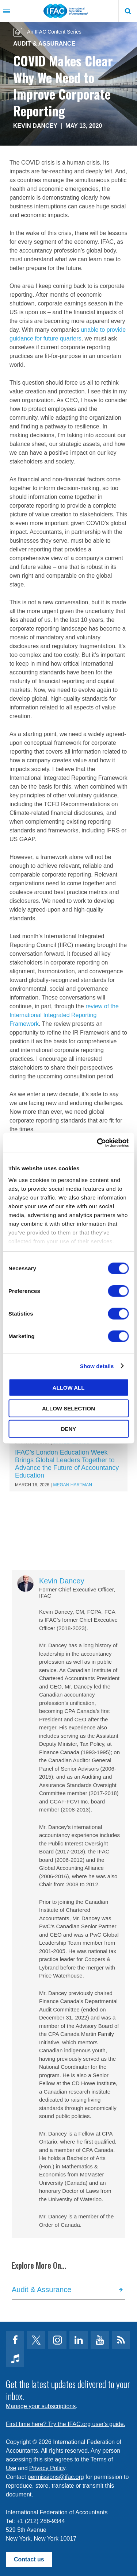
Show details (97, 1366)
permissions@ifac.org (56, 2477)
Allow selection (68, 1408)
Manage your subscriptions (41, 2406)
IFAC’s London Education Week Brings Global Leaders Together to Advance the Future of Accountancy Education (67, 1464)
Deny (68, 1429)
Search (128, 11)
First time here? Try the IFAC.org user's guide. (65, 2424)
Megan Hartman (72, 1484)
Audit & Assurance (44, 44)
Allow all (69, 1388)
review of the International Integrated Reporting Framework (64, 1015)
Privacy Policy (47, 2468)
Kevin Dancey (35, 126)
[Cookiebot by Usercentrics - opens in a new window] (97, 1142)
